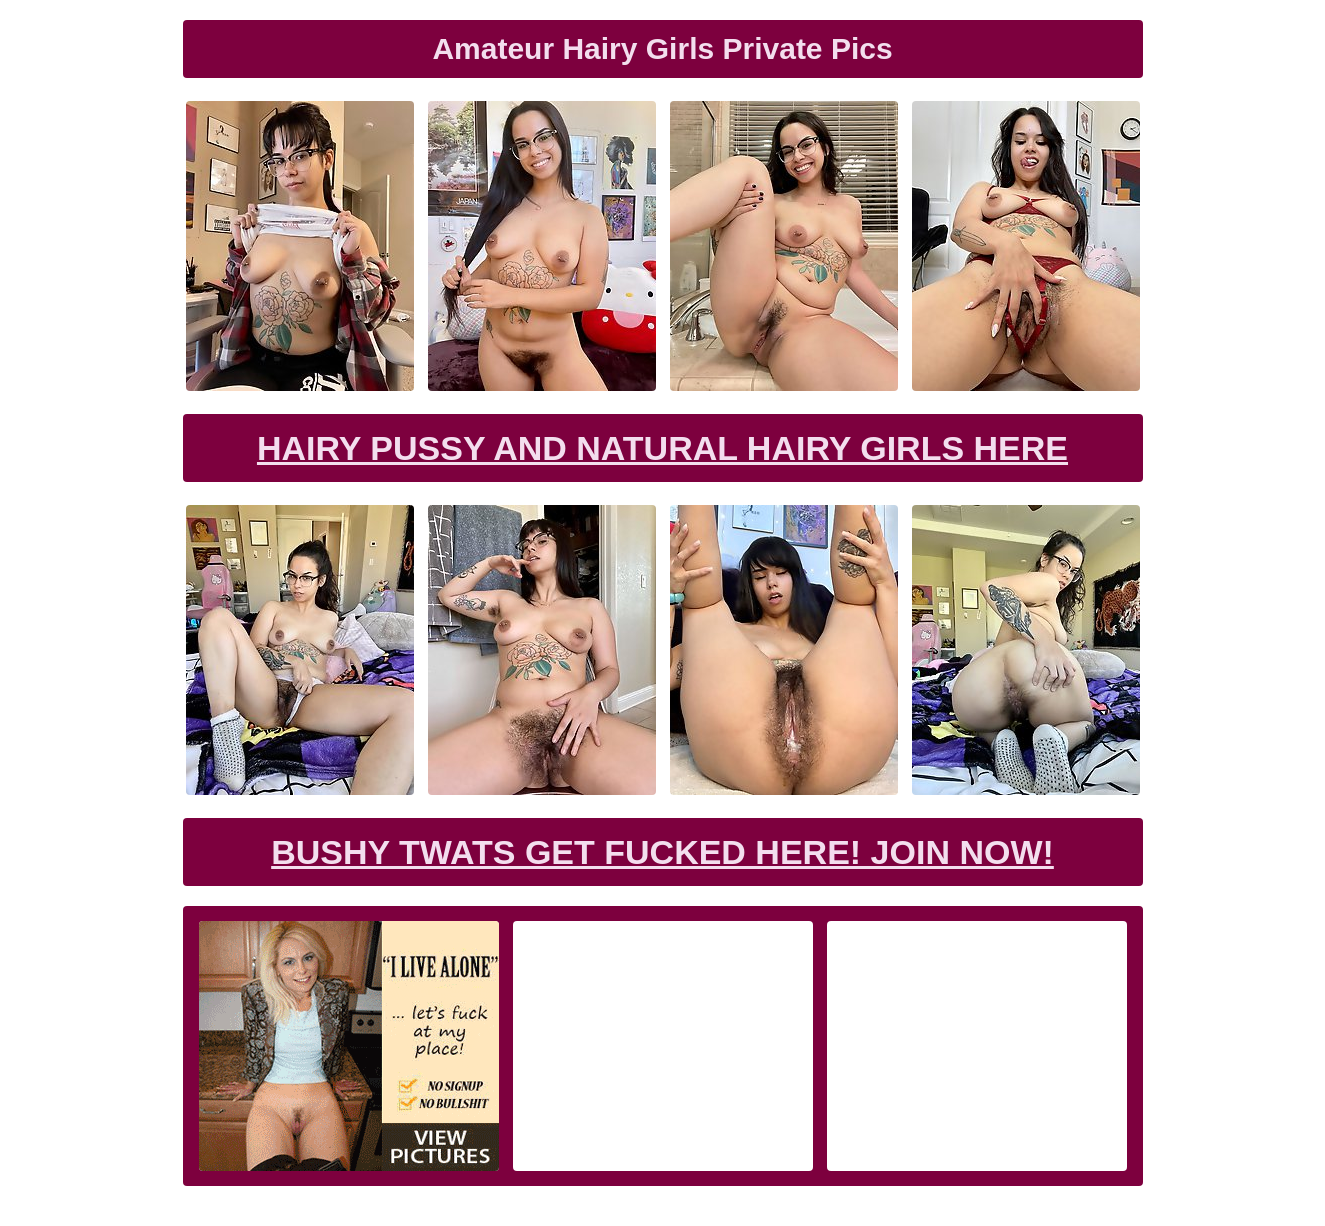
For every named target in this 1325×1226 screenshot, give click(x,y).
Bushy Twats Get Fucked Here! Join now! (662, 852)
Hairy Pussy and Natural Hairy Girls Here (662, 448)
